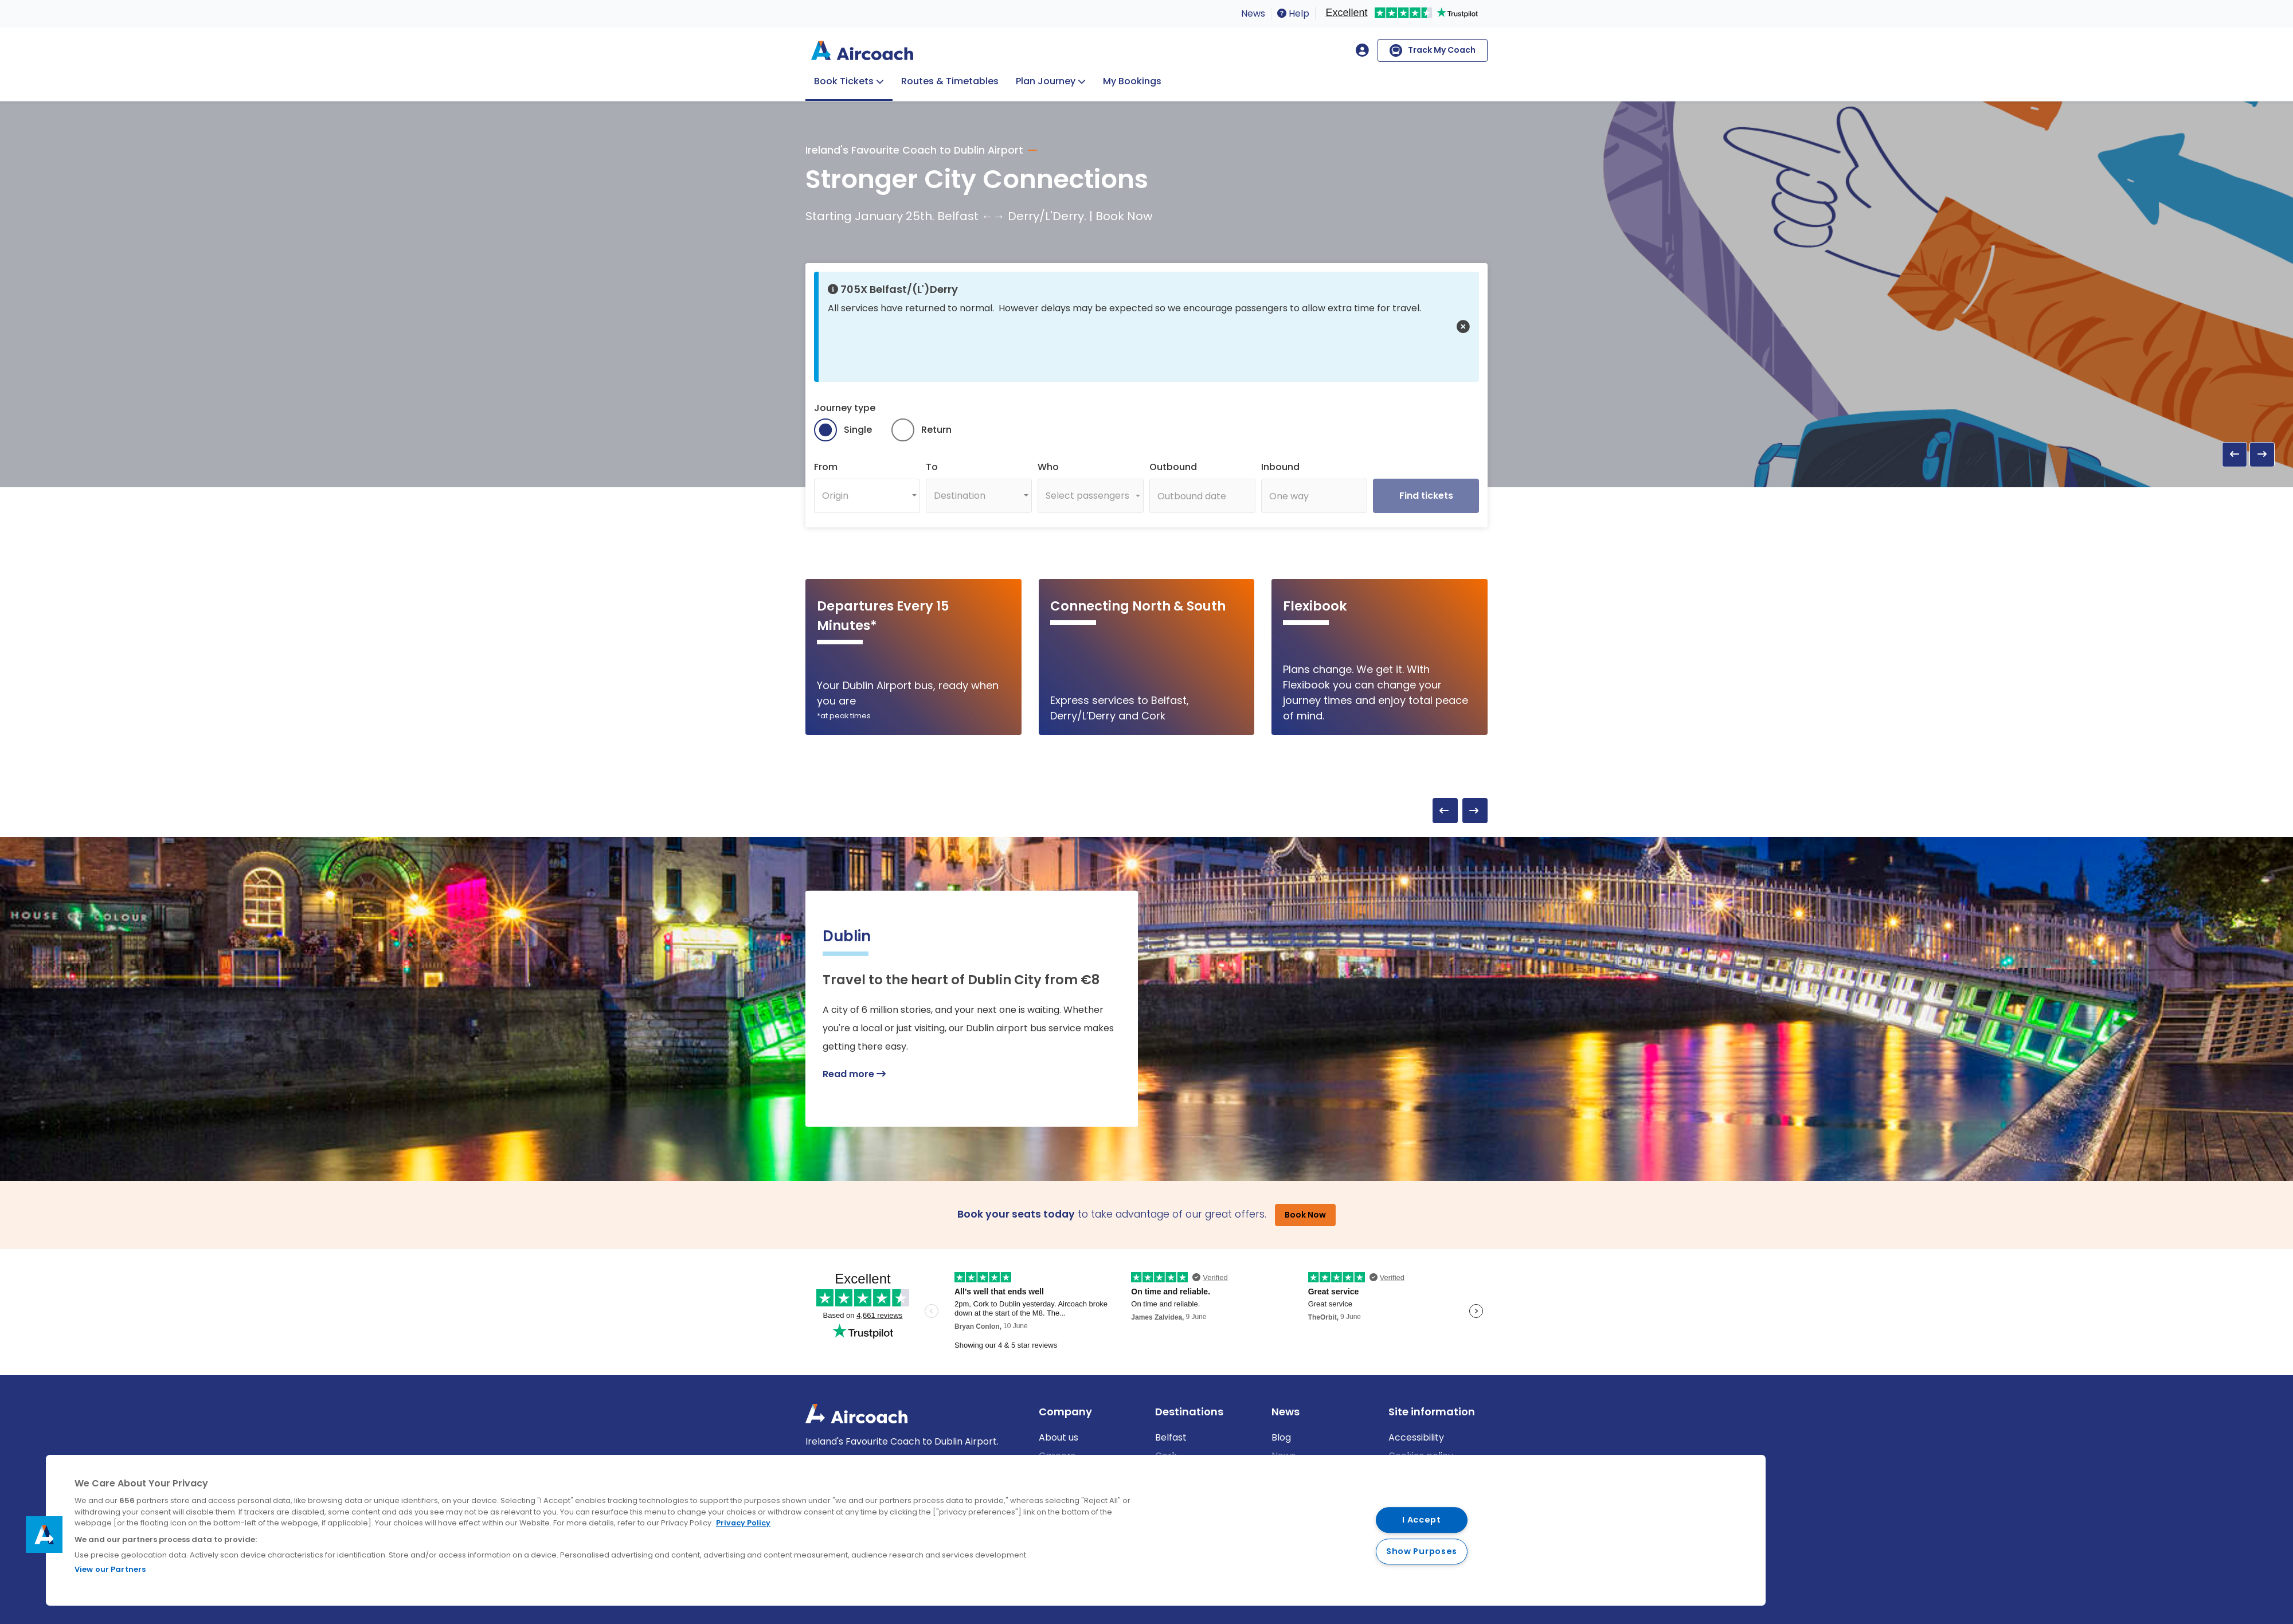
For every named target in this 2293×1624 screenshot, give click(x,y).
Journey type (844, 407)
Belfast (1171, 1437)
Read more (854, 1074)
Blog (1281, 1437)
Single (858, 429)
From (826, 466)
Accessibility (1416, 1437)
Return (936, 429)
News (1253, 13)
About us (1058, 1437)
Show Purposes (1421, 1551)
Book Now (1305, 1214)
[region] (906, 1530)
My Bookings (1132, 81)
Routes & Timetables (950, 81)
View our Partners (110, 1569)
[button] (1463, 326)
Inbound (1280, 466)
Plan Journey (1045, 81)
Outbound (1173, 466)
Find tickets (1426, 495)
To (932, 466)
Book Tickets (844, 81)
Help (1293, 13)
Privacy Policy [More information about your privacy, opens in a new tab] (743, 1523)
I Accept (1421, 1519)
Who (1048, 466)
